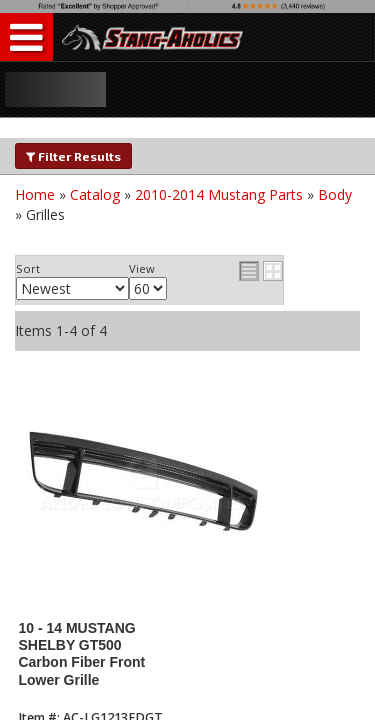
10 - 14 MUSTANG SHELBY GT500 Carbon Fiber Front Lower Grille (81, 654)
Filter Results (73, 156)
